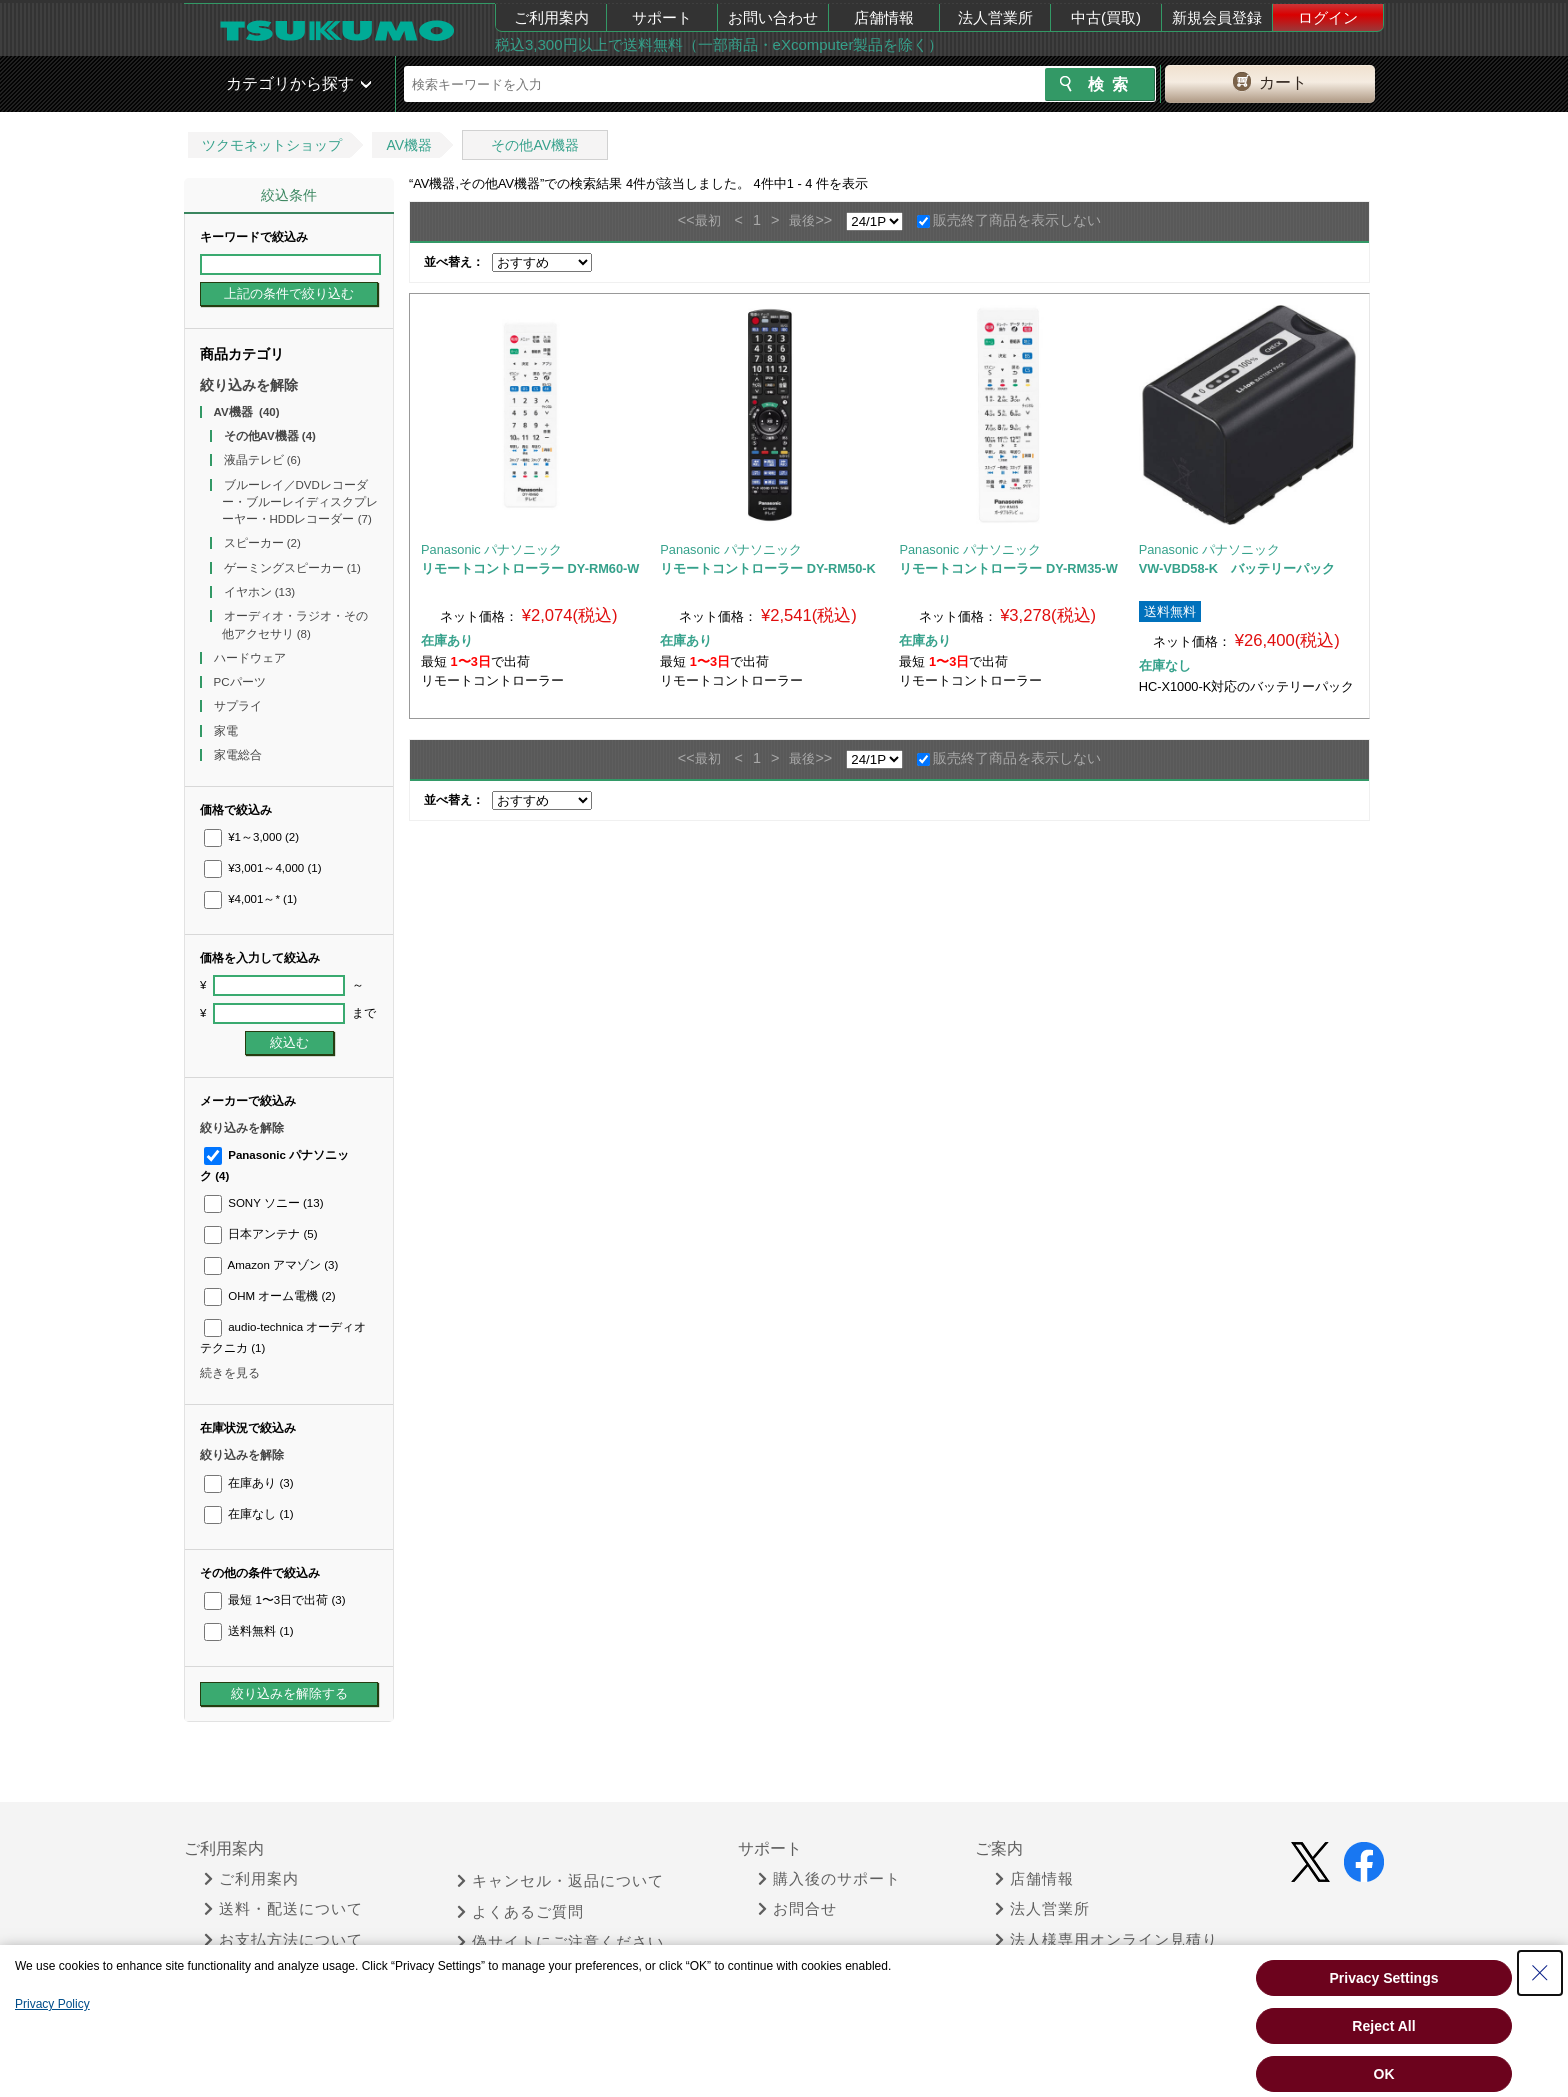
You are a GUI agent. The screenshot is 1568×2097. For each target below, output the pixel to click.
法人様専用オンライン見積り (1106, 1940)
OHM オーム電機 (270, 1296)
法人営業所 (995, 17)
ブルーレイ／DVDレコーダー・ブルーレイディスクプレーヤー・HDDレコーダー (300, 502)
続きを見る (230, 1373)
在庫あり (248, 1483)
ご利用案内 (551, 17)
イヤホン (260, 592)
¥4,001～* (250, 899)
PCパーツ (241, 682)
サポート (662, 17)
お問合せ (797, 1909)
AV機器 (409, 145)
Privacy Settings (1384, 1978)
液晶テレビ (262, 460)
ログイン (1328, 17)
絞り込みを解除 (249, 385)
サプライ (239, 706)
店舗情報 (884, 17)
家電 (227, 731)
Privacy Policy (52, 2004)
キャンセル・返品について (560, 1881)
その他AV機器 (535, 145)
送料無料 (248, 1631)
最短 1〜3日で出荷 (275, 1600)
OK (1384, 2074)
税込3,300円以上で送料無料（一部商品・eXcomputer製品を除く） (719, 44)
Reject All (1383, 2026)
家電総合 (239, 755)
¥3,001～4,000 (263, 868)
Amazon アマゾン (271, 1265)
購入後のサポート (829, 1879)
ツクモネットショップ (272, 145)
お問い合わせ (773, 17)
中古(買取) (1106, 17)
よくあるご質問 (520, 1912)
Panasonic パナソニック (491, 549)
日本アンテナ (260, 1234)
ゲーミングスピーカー (292, 568)
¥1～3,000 (251, 837)
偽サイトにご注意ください (560, 1942)
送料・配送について (283, 1909)
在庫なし (248, 1514)
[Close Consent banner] (1540, 1973)
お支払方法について (283, 1940)
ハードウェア (251, 658)
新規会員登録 (1217, 17)
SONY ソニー (264, 1203)
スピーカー (262, 543)
